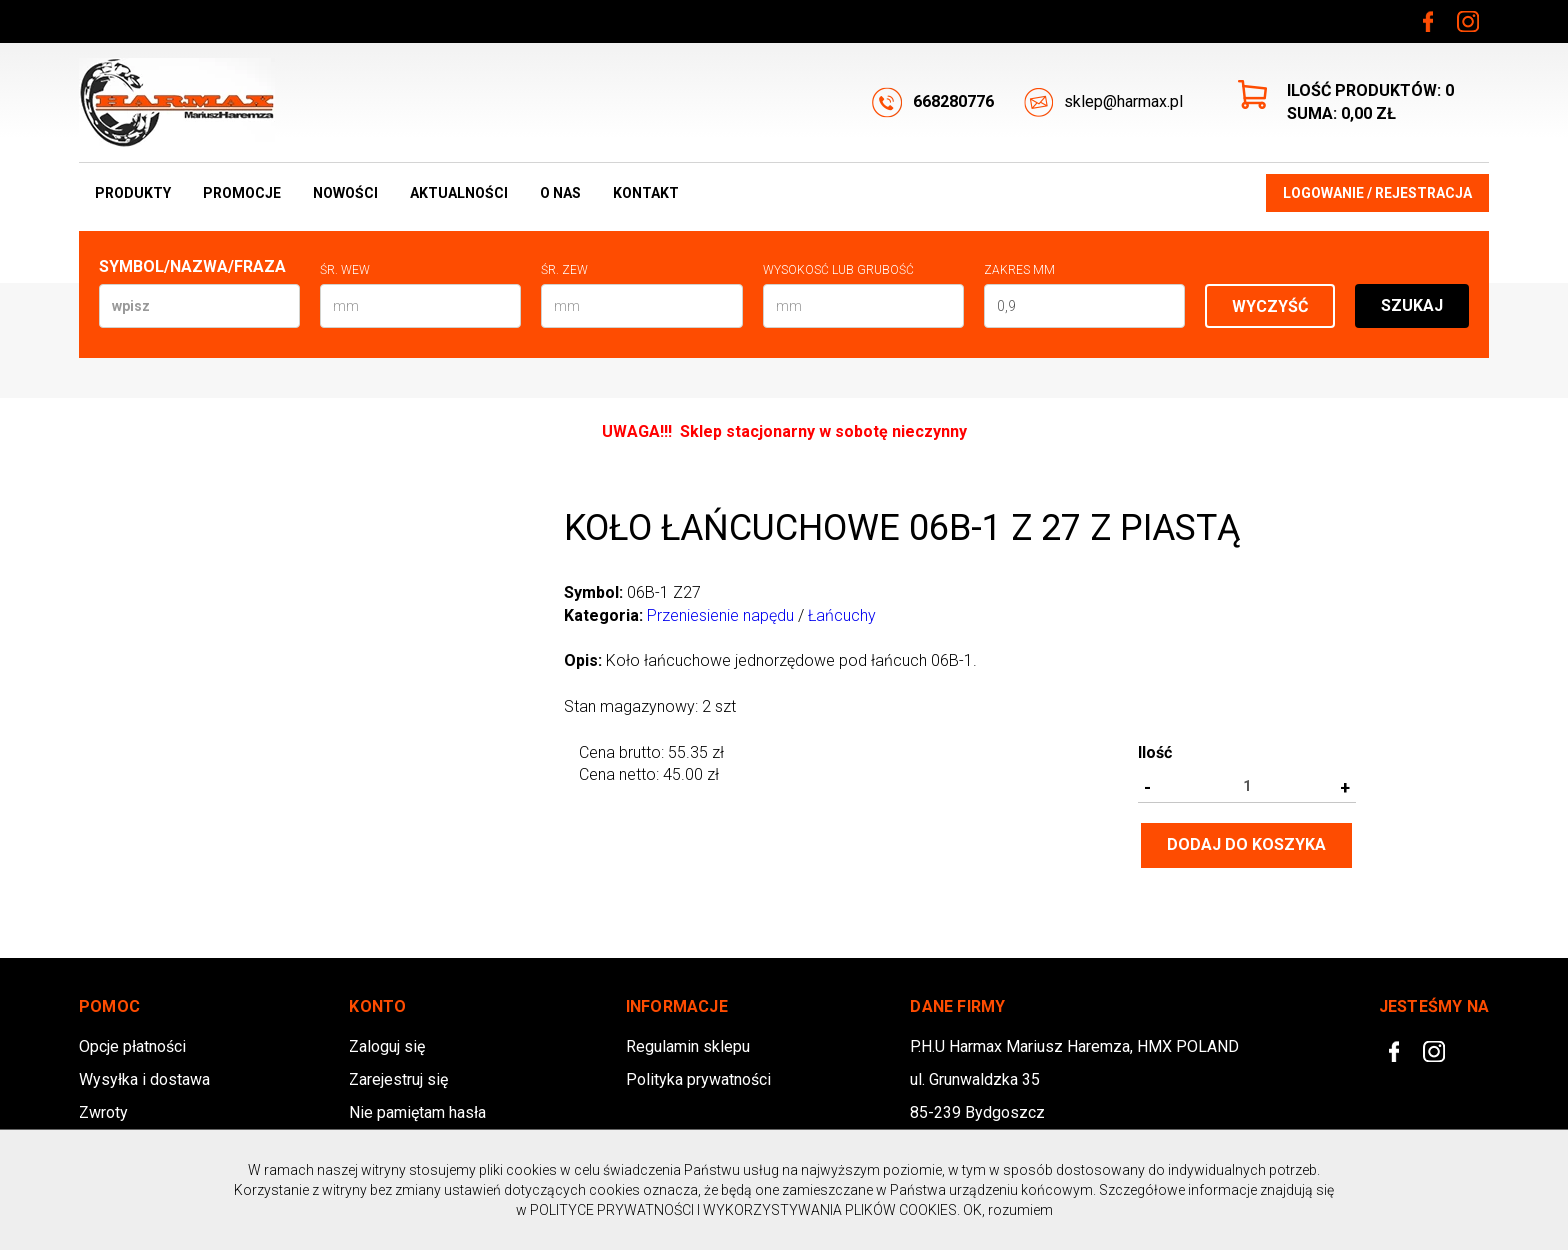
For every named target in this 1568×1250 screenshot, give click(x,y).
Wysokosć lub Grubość (838, 270)
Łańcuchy (842, 615)
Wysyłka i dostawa (144, 1079)
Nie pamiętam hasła (417, 1112)
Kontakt (646, 193)
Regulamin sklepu (688, 1046)
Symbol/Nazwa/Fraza (192, 266)
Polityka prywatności (698, 1079)
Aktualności (459, 193)
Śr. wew (345, 270)
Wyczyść (1270, 306)
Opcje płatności (132, 1046)
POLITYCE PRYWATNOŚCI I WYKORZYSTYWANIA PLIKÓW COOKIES (743, 1210)
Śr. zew (564, 270)
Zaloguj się (387, 1046)
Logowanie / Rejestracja (1377, 193)
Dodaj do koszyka (1246, 844)
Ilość (1155, 752)
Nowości (345, 193)
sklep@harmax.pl (1103, 102)
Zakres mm (1019, 270)
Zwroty (103, 1112)
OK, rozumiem (1008, 1210)
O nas (560, 193)
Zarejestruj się (398, 1079)
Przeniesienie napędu (720, 615)
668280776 (933, 102)
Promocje (242, 193)
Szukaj (1412, 305)
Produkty (133, 193)
